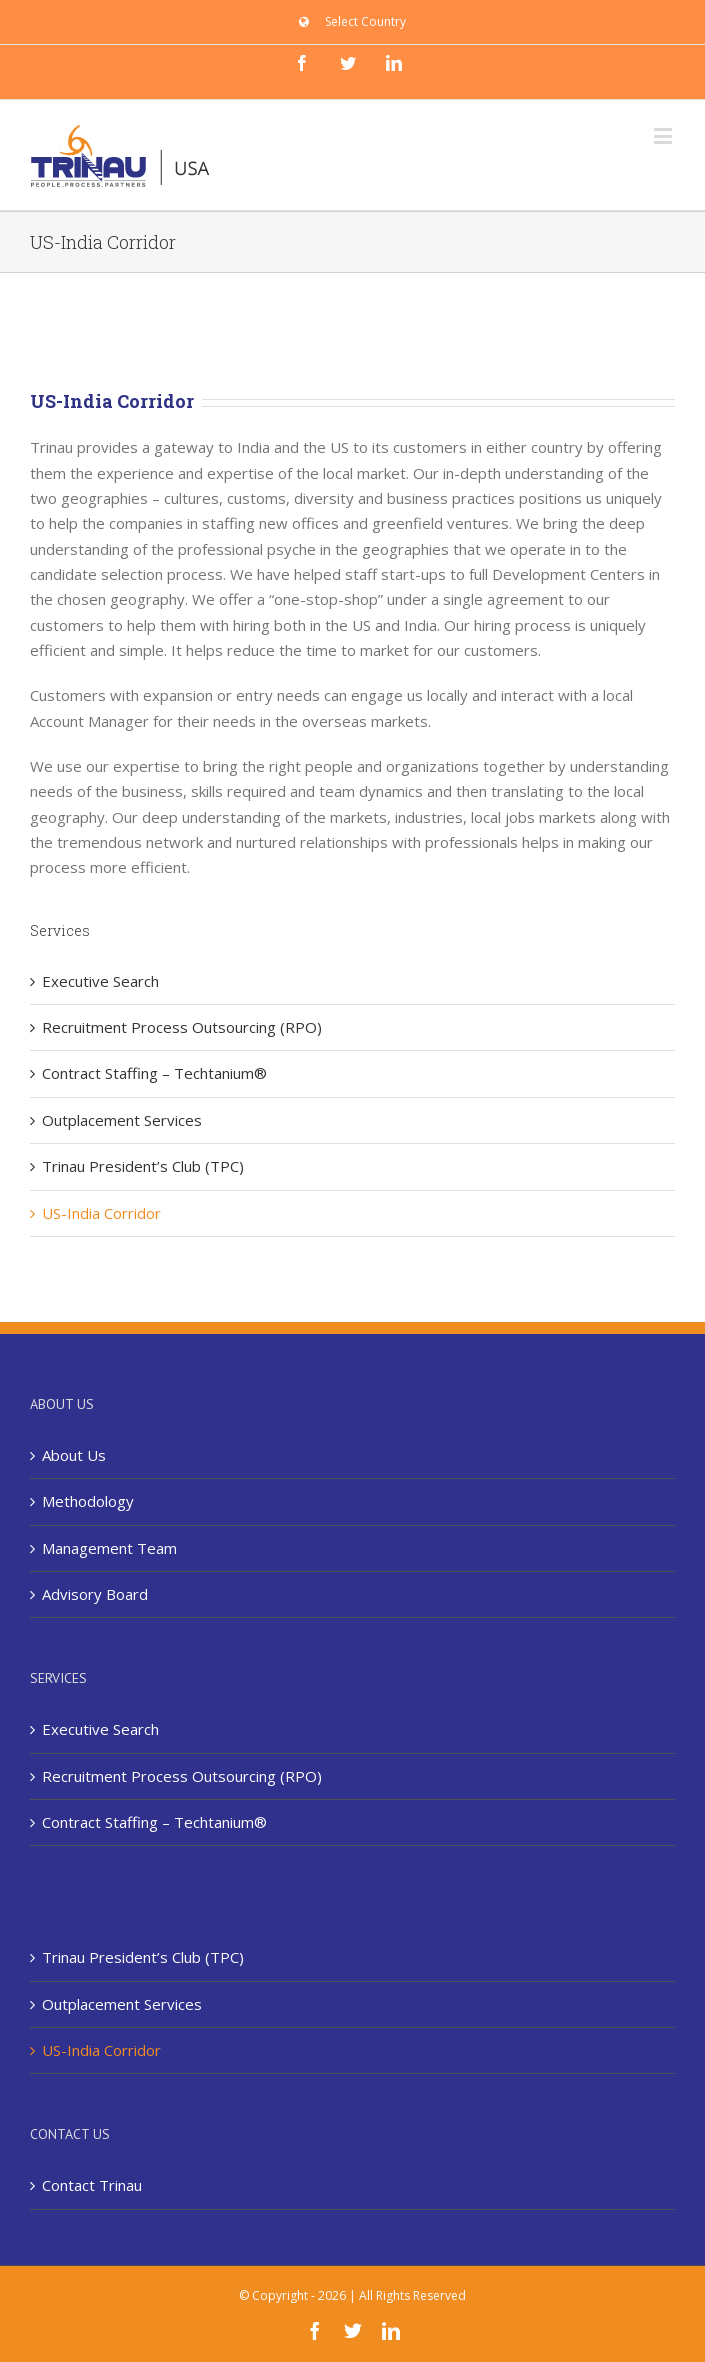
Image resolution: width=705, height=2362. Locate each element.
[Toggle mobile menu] (664, 135)
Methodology (88, 1501)
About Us (74, 1455)
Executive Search (100, 981)
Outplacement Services (122, 1120)
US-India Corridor (101, 1213)
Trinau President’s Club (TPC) (143, 1166)
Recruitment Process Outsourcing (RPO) (182, 1027)
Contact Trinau (92, 2185)
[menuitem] (352, 22)
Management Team (109, 1548)
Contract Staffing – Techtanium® (154, 1073)
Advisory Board (95, 1594)
